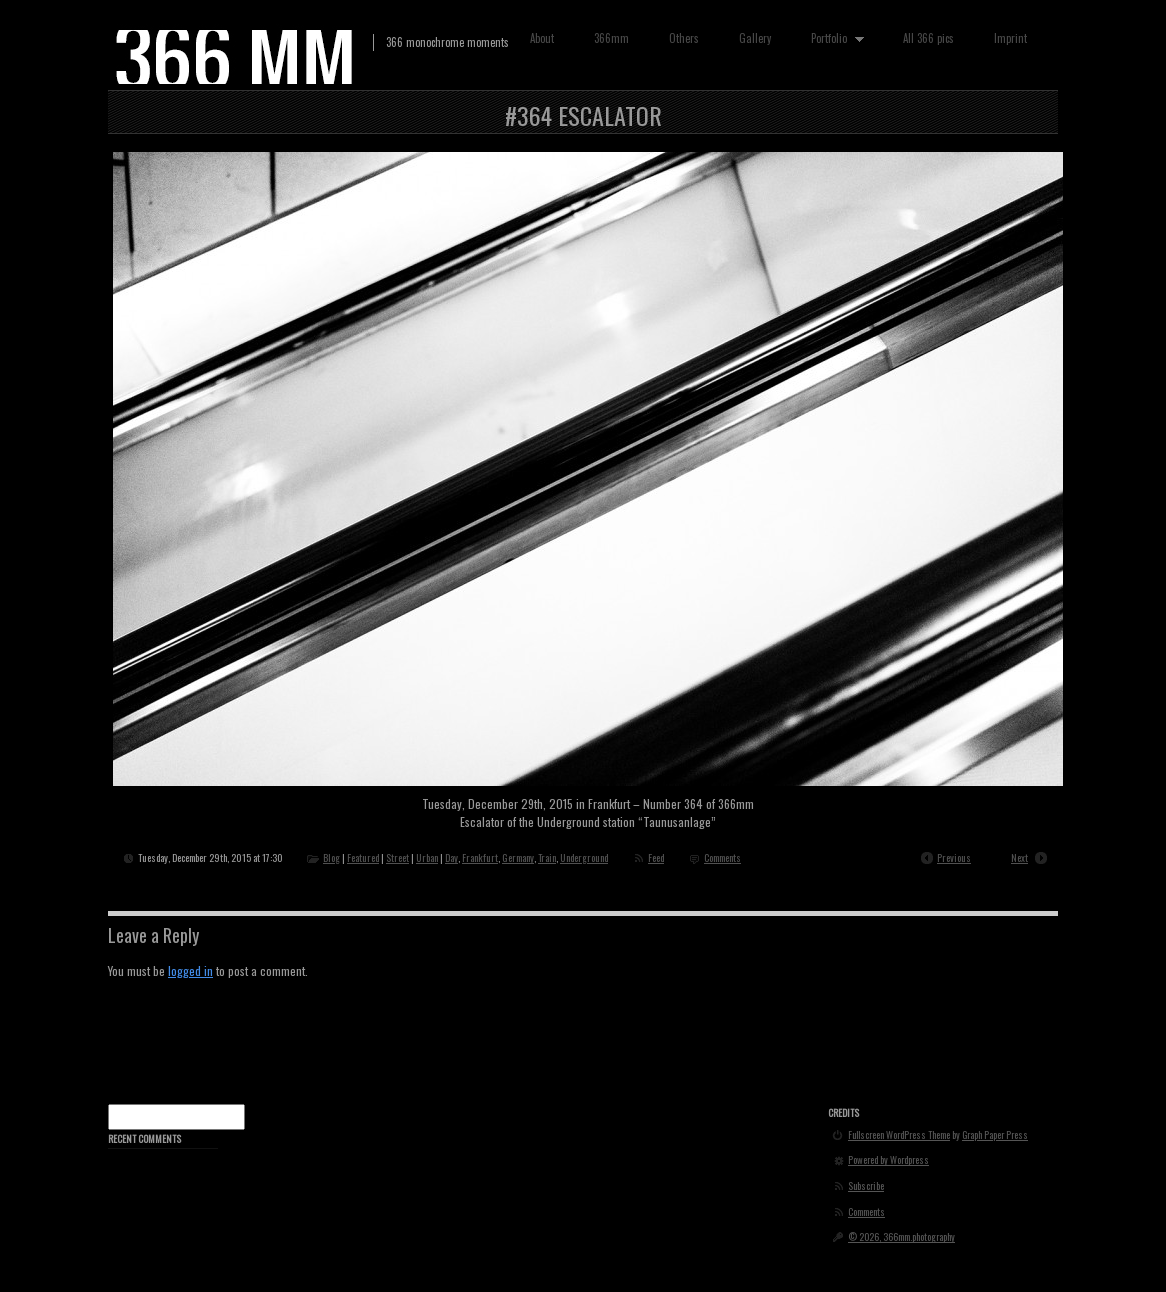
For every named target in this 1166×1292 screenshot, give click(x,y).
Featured (363, 857)
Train (547, 857)
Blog (331, 857)
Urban (427, 857)
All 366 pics (928, 38)
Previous (954, 857)
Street (397, 857)
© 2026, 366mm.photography (901, 1237)
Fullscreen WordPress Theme (899, 1135)
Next (1019, 857)
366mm (611, 38)
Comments (722, 857)
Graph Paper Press (995, 1135)
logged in (190, 970)
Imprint (1010, 38)
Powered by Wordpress (888, 1160)
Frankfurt (480, 857)
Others (684, 38)
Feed (656, 857)
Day (451, 857)
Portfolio (833, 38)
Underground (584, 857)
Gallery (755, 38)
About (542, 38)
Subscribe (866, 1186)
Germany (518, 857)
